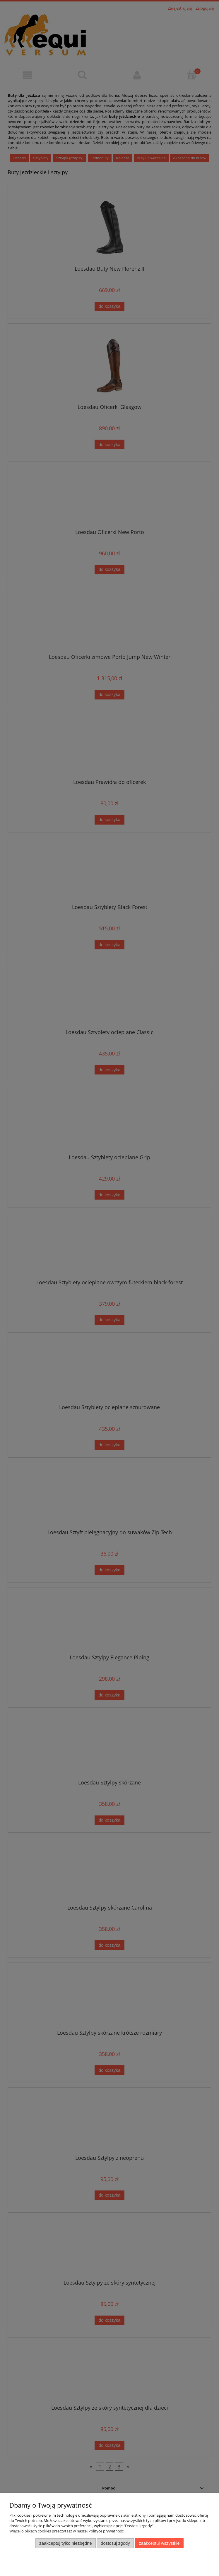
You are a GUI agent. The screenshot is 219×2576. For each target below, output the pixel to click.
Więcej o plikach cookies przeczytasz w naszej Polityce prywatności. (67, 2531)
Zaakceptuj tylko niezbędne (65, 2543)
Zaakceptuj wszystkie (159, 2543)
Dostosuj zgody (115, 2543)
